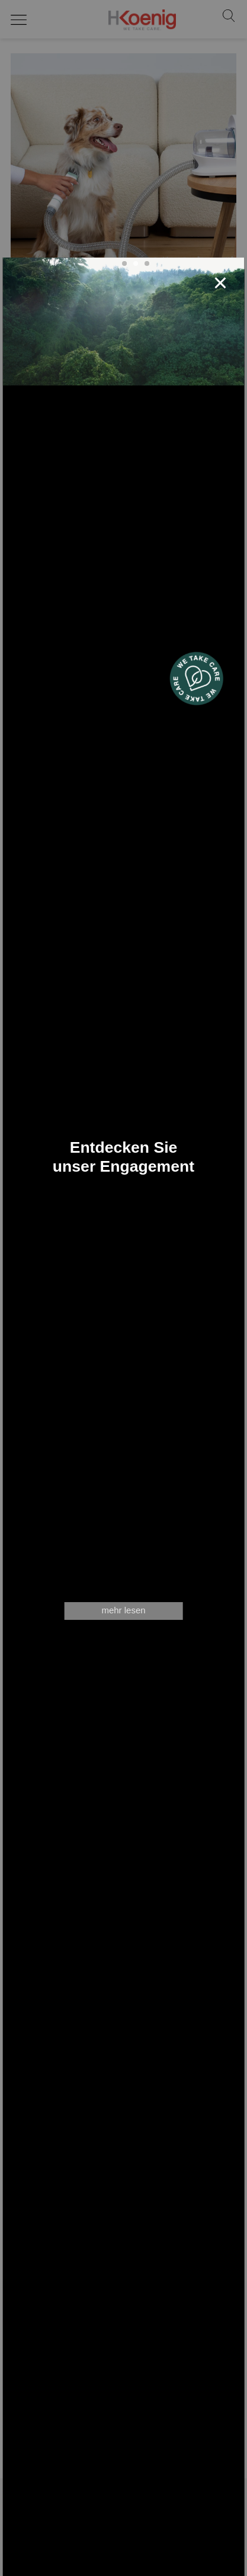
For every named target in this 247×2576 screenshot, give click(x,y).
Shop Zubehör (123, 2540)
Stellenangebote (123, 2554)
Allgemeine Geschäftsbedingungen (124, 2567)
